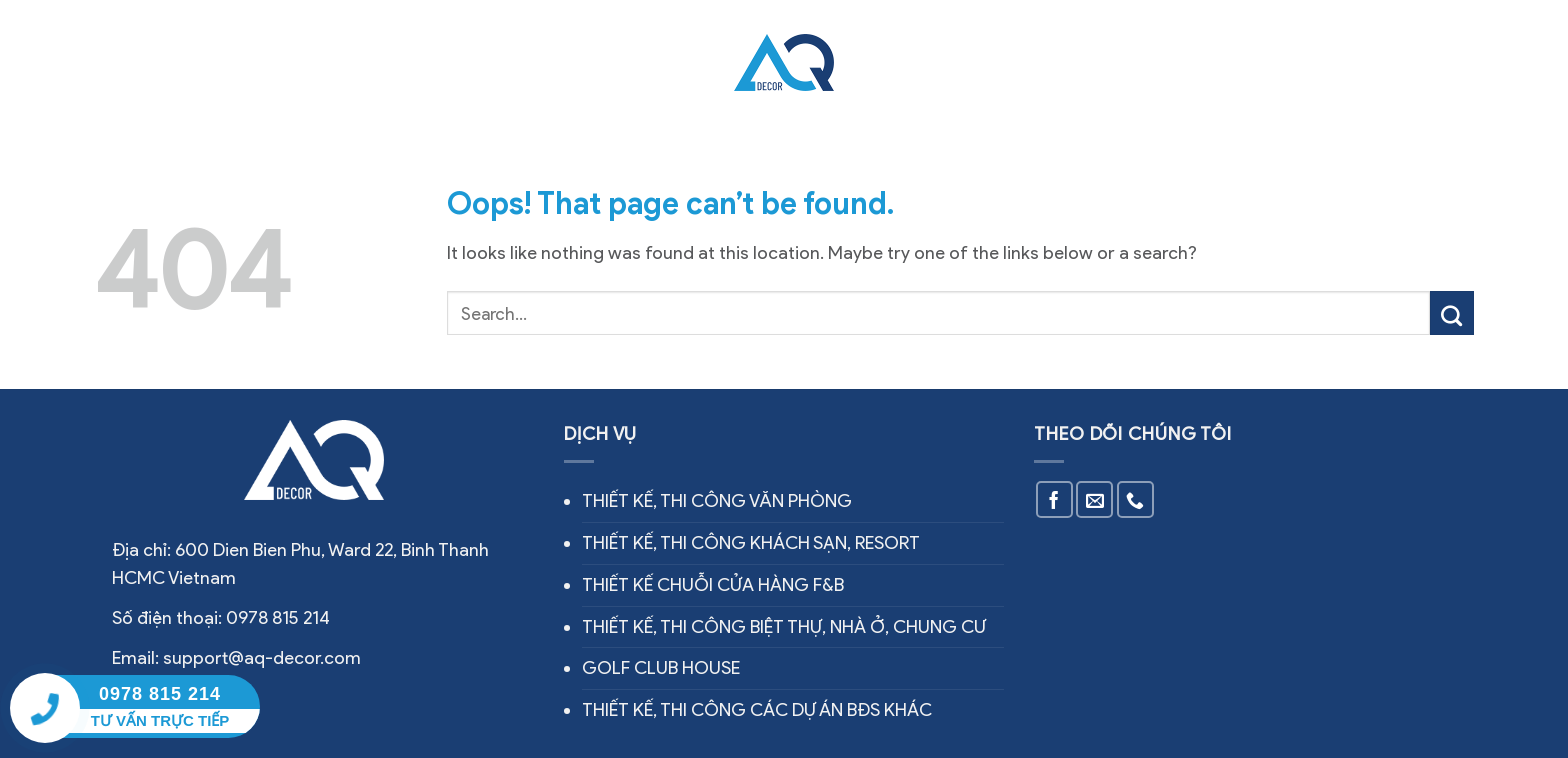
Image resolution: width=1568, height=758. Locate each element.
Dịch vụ (466, 61)
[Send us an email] (1094, 499)
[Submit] (1452, 313)
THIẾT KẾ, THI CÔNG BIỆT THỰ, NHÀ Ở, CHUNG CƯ (784, 627)
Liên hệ (1091, 62)
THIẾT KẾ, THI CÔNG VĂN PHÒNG (717, 501)
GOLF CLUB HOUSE (661, 668)
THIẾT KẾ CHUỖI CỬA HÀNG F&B (713, 585)
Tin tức (1004, 62)
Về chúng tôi (346, 62)
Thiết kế (911, 62)
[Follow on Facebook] (1054, 499)
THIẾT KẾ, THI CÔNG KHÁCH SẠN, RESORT (751, 543)
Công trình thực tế (611, 62)
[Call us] (1135, 499)
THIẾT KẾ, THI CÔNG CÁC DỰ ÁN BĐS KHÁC (757, 710)
